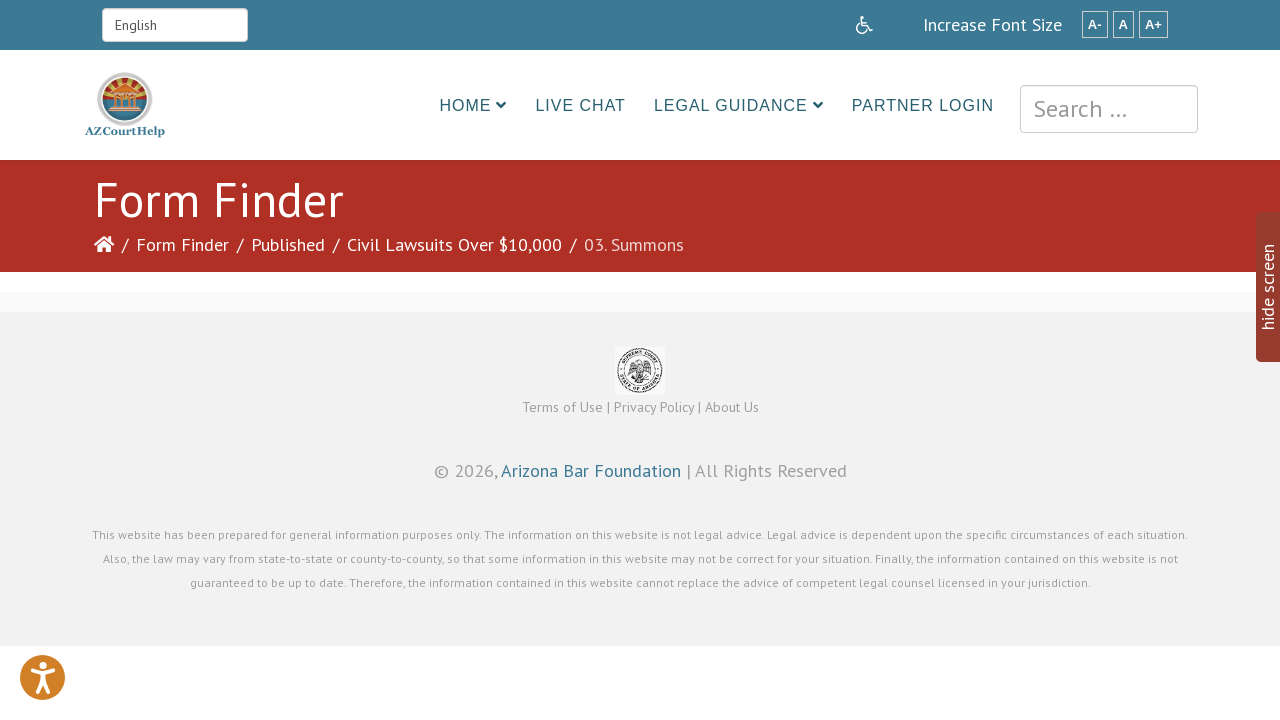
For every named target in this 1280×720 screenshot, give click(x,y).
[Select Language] (175, 25)
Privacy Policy (654, 407)
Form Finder (182, 244)
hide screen (1267, 287)
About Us (732, 407)
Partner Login (923, 105)
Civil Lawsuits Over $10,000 (454, 244)
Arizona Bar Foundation (591, 470)
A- (1095, 24)
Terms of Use (562, 407)
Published (288, 244)
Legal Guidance (731, 105)
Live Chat (580, 105)
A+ (1153, 24)
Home (465, 105)
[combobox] (1109, 109)
